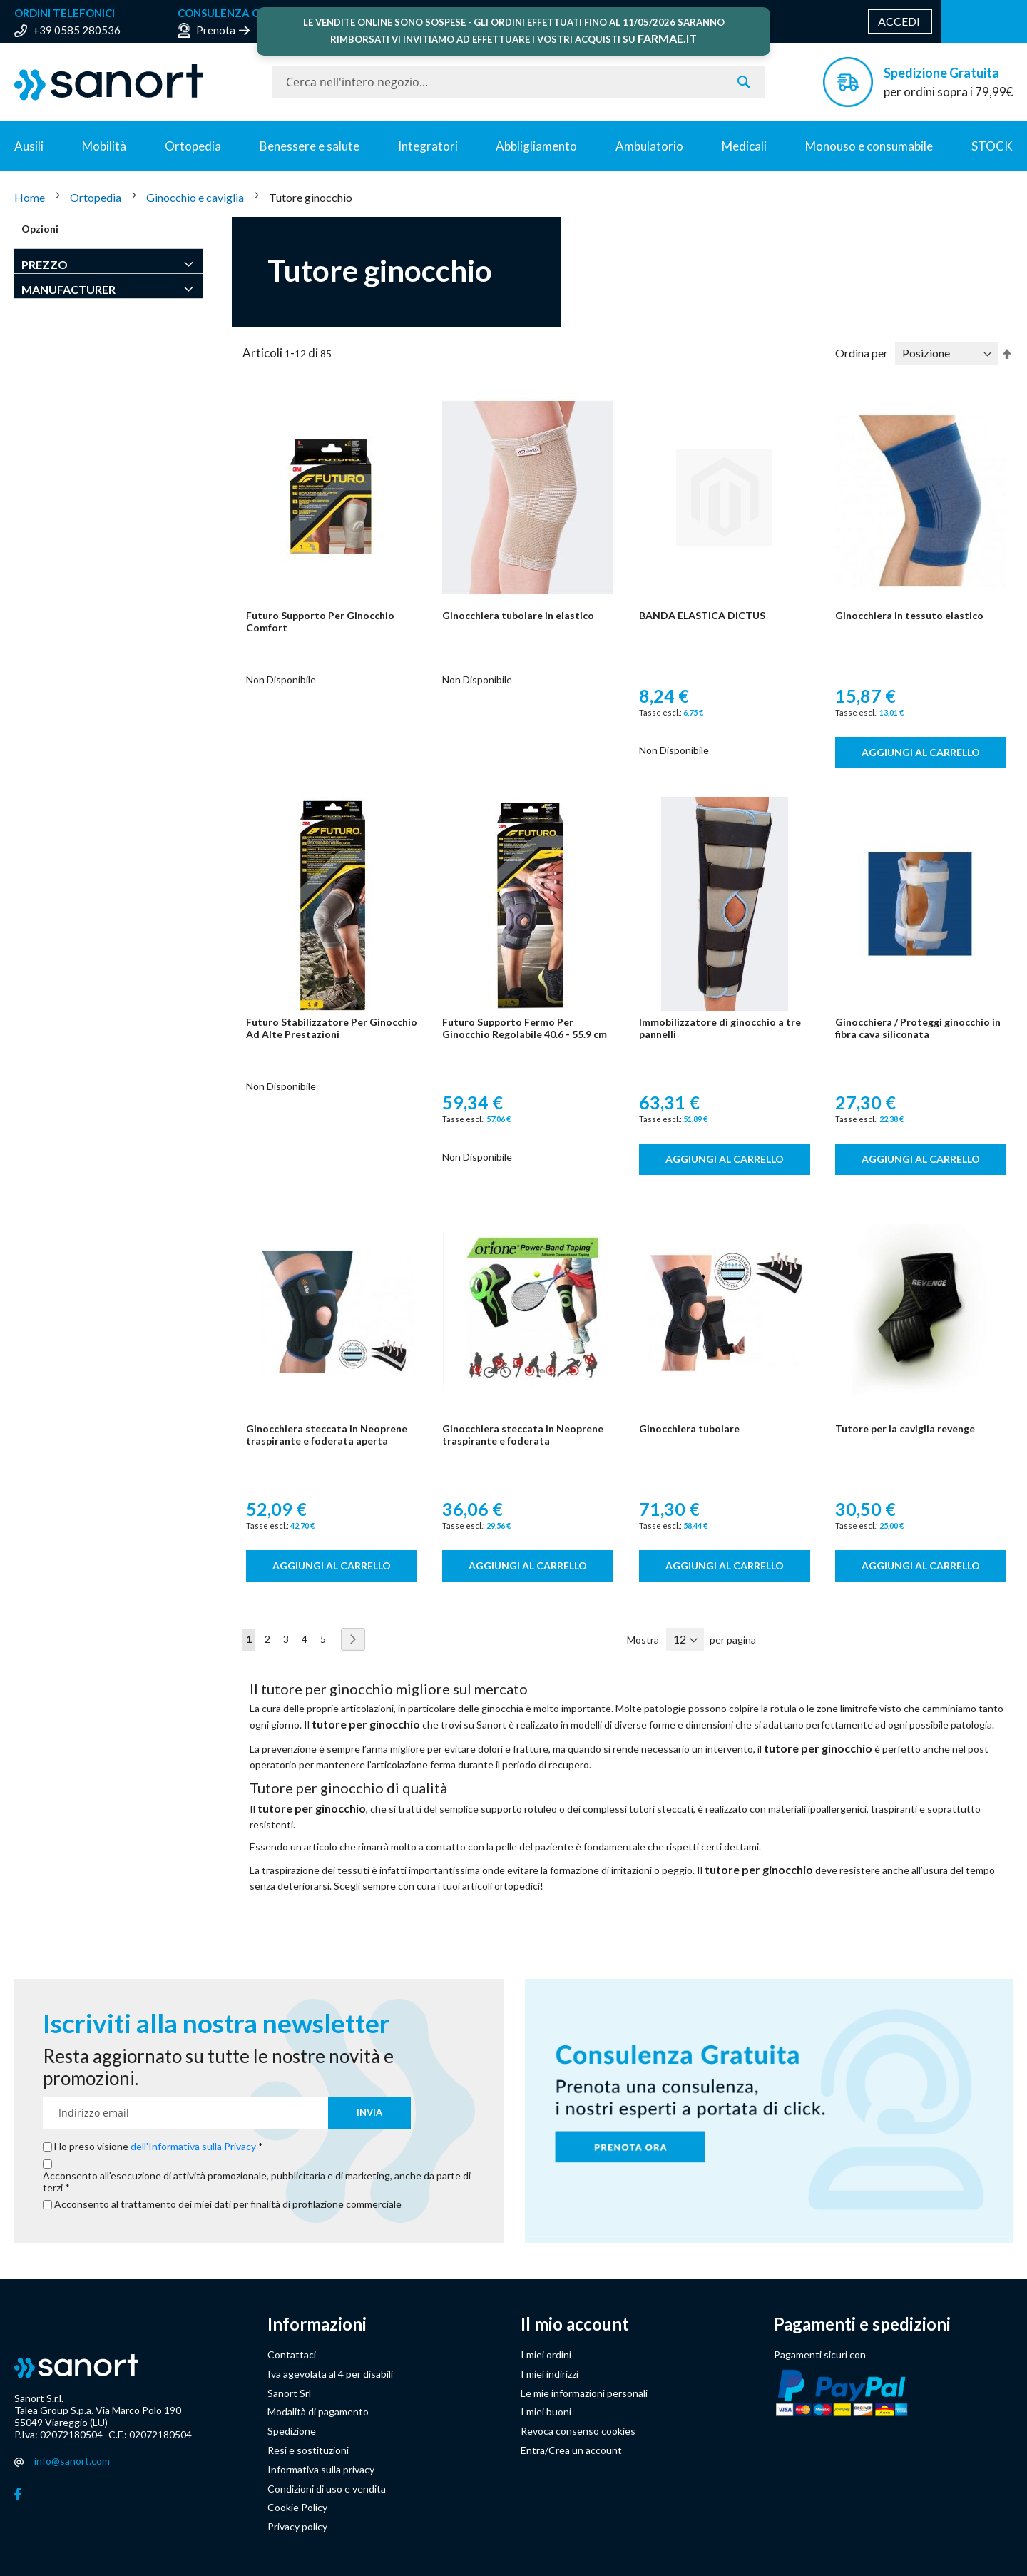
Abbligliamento (536, 145)
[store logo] (135, 82)
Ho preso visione (156, 2146)
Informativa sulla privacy (320, 2469)
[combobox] (518, 82)
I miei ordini (546, 2354)
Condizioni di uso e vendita (326, 2489)
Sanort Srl (289, 2393)
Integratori (428, 145)
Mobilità (104, 145)
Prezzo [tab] (44, 264)
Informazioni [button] (317, 2324)
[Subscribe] (369, 2113)
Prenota (215, 30)
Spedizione (291, 2431)
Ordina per (861, 353)
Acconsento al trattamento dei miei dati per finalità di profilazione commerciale (228, 2204)
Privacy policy (297, 2526)
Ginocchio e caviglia (196, 197)
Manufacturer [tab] (68, 289)
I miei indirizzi (549, 2374)
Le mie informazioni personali (584, 2393)
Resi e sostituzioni (308, 2450)
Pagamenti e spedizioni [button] (862, 2324)
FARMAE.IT (667, 38)
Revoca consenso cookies (578, 2431)
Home (30, 197)
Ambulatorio (649, 145)
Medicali (744, 145)
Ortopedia (193, 145)
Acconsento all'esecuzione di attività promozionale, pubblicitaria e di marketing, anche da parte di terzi (257, 2182)
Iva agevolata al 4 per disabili (330, 2374)
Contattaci (291, 2354)
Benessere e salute (309, 145)
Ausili (29, 145)
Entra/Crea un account (571, 2450)
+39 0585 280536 (77, 30)
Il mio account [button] (575, 2324)
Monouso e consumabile (869, 145)
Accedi (899, 21)
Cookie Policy (297, 2507)
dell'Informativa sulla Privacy (193, 2146)
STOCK (992, 145)
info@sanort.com (72, 2461)
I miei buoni (546, 2412)
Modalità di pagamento (318, 2412)
